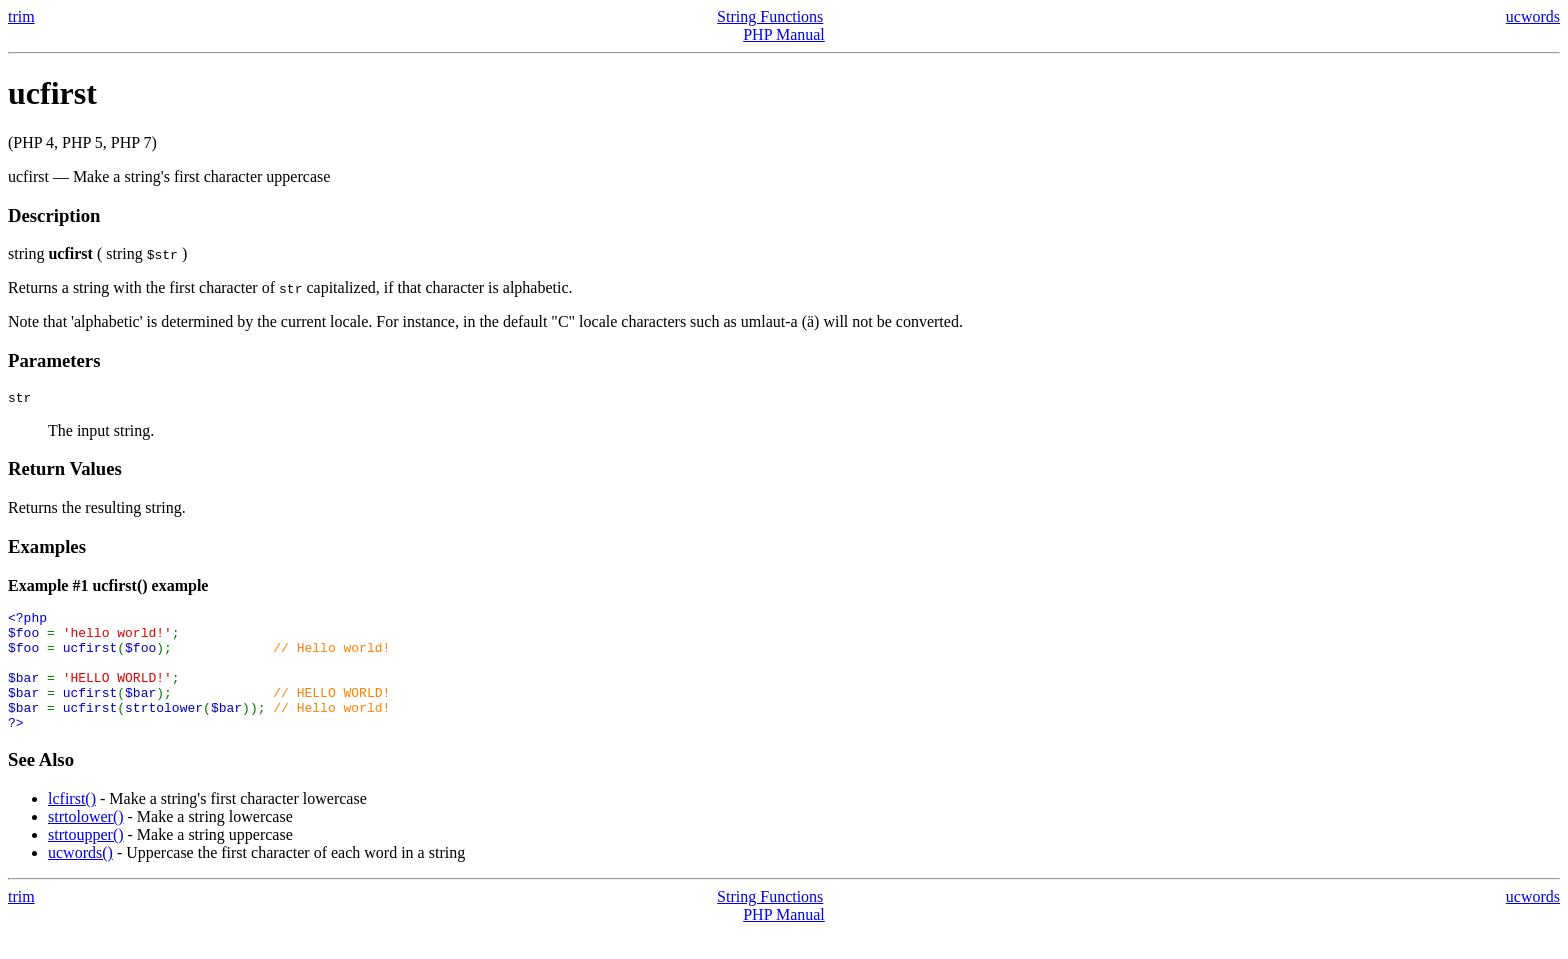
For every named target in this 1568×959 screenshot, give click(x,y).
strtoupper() (86, 861)
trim (21, 16)
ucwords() (80, 879)
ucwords (1533, 16)
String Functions (770, 16)
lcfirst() (72, 825)
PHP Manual (784, 34)
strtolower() (86, 843)
